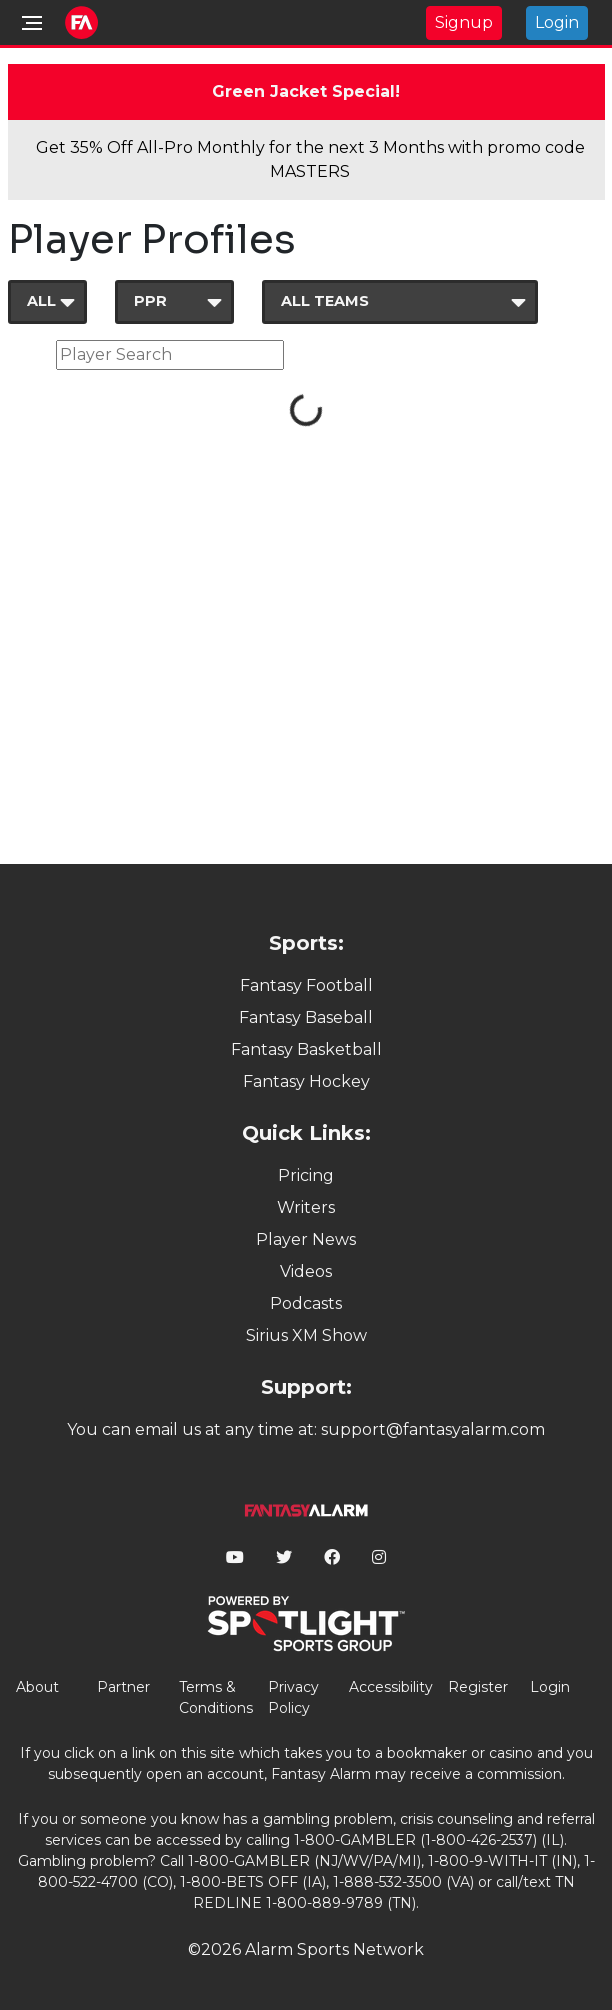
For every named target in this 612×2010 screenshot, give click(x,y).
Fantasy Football (306, 985)
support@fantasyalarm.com (433, 1429)
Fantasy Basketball (306, 1049)
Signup (464, 22)
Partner (123, 1687)
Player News (306, 1239)
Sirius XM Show (306, 1335)
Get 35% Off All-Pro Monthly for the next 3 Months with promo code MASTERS (310, 159)
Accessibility (391, 1687)
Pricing (306, 1175)
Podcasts (306, 1303)
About (37, 1687)
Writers (306, 1207)
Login (557, 22)
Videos (306, 1271)
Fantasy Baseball (306, 1017)
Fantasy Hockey (306, 1081)
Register (478, 1687)
